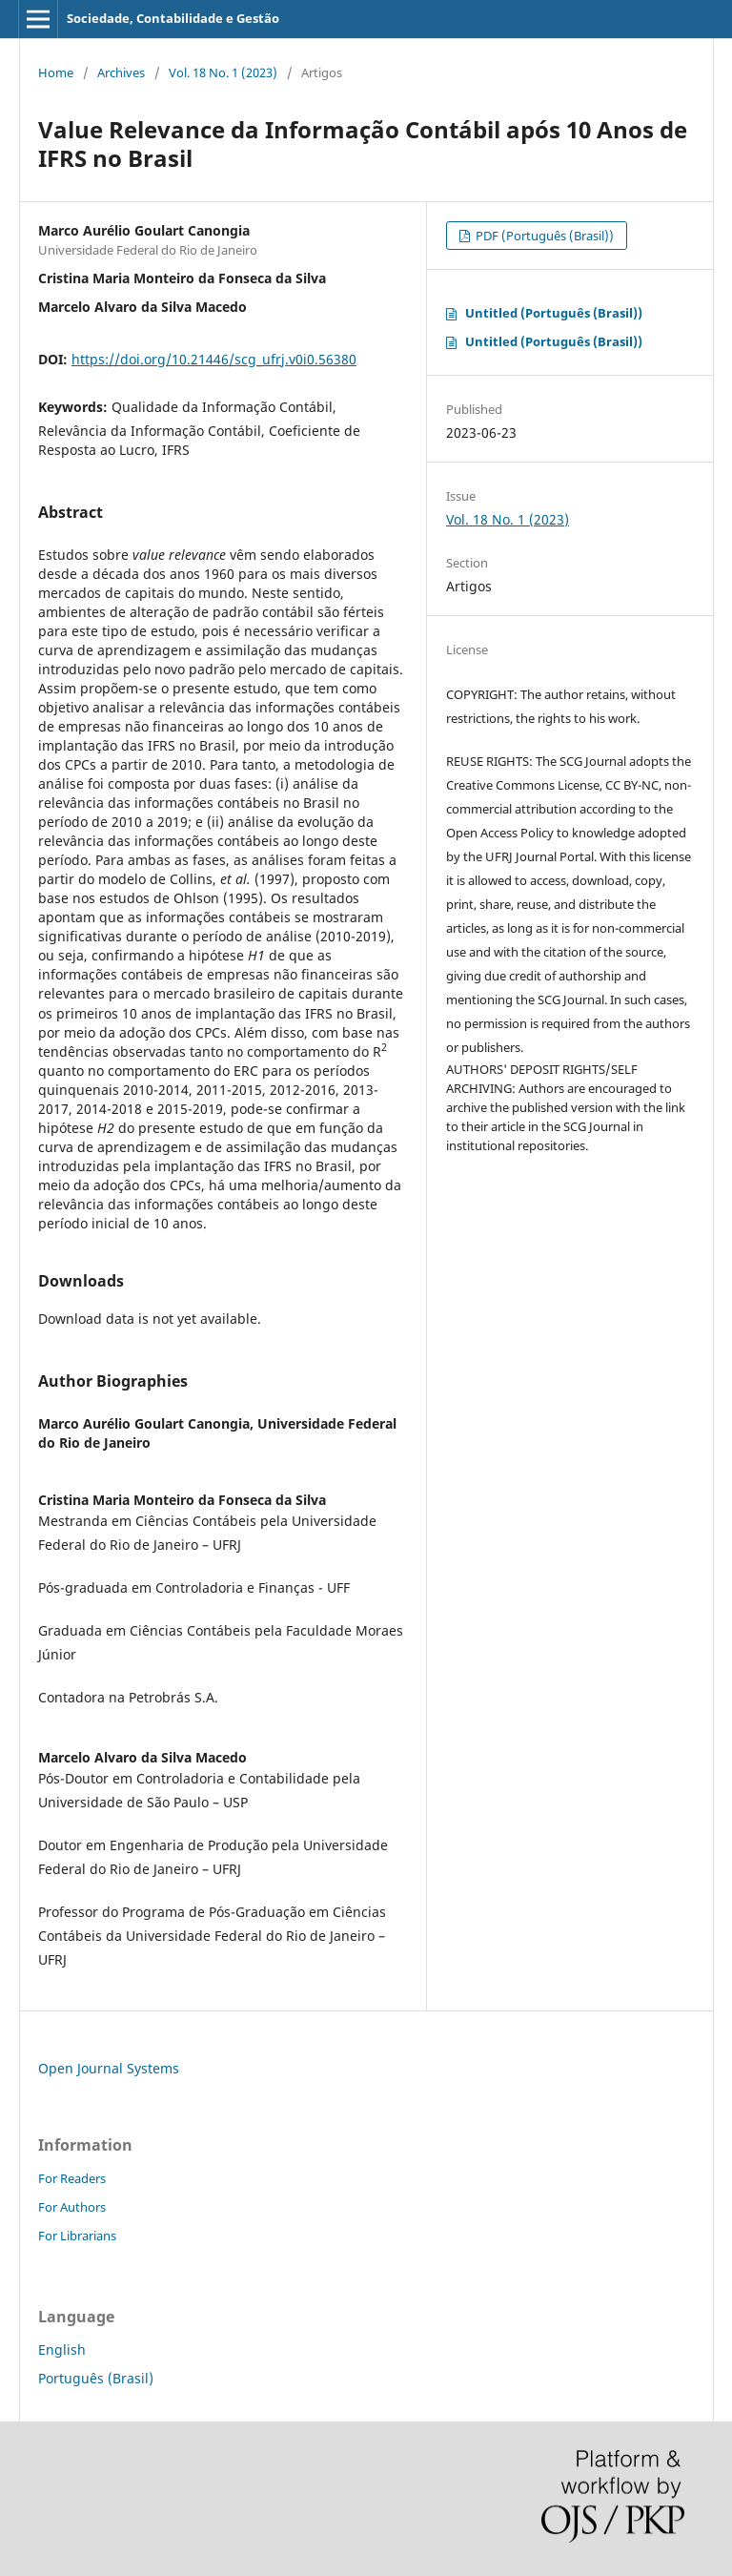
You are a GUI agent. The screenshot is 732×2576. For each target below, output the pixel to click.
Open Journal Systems (108, 2068)
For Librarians (77, 2235)
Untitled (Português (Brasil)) (553, 312)
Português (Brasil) (95, 2378)
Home (55, 72)
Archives (121, 72)
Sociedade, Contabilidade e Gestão (173, 18)
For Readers (72, 2178)
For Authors (72, 2206)
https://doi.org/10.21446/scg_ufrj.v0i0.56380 (213, 359)
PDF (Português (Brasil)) (543, 235)
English (62, 2349)
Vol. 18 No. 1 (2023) (223, 72)
